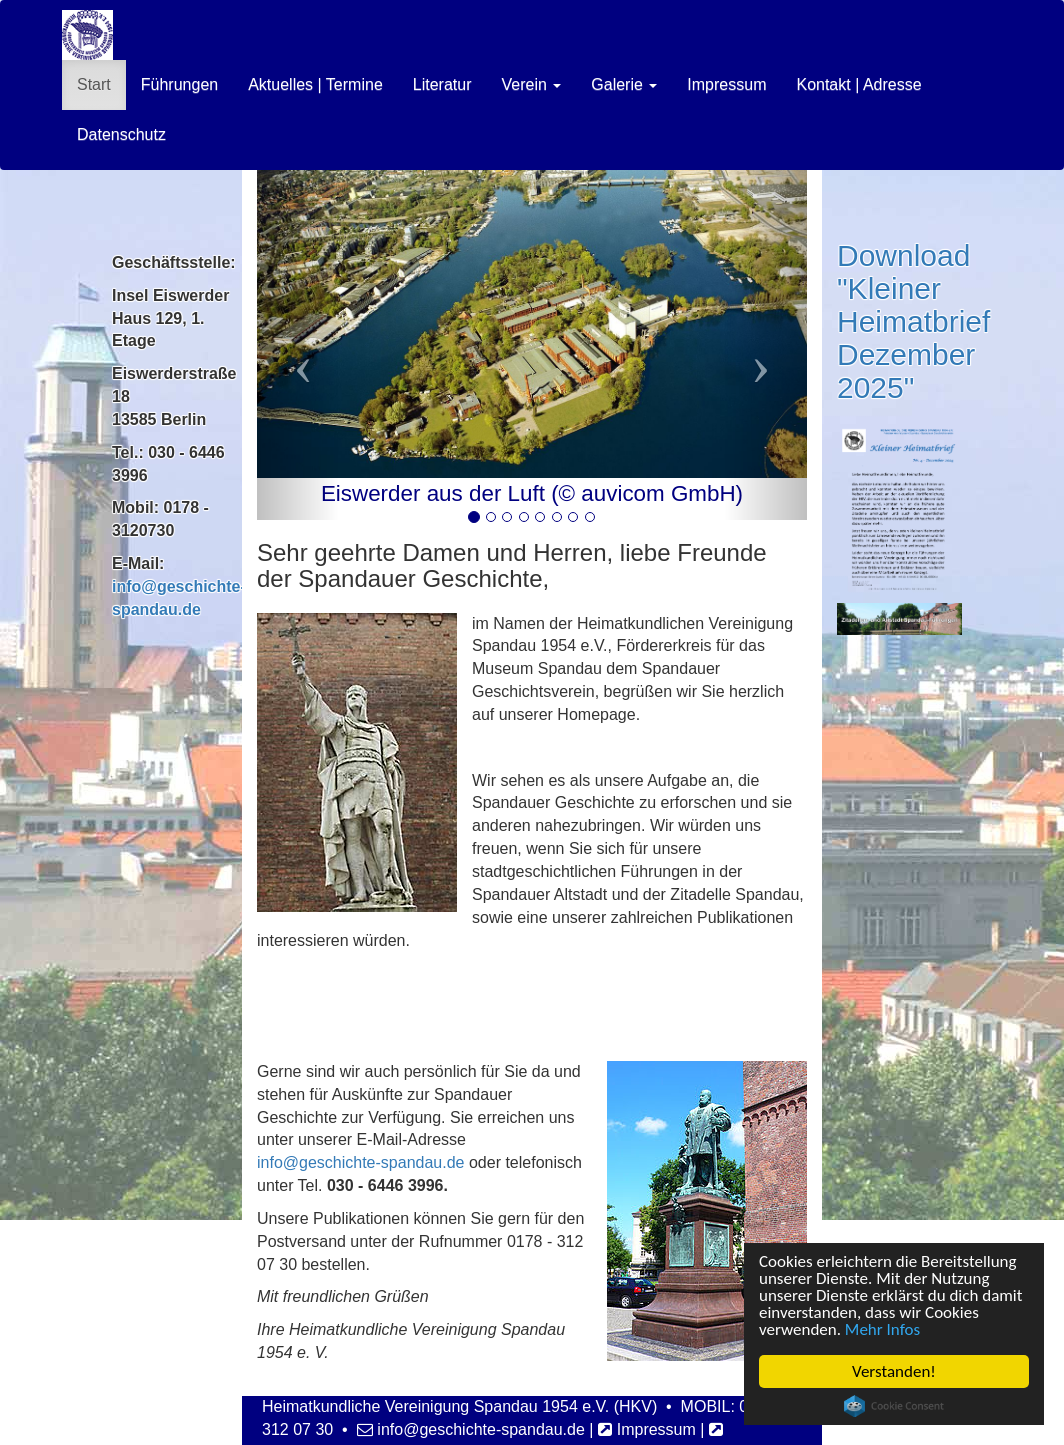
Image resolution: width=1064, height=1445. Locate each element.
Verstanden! (895, 1371)
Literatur (442, 84)
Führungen (179, 84)
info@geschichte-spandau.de (361, 1162)
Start (94, 84)
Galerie (624, 84)
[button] (298, 344)
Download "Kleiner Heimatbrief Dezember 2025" (913, 321)
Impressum (726, 84)
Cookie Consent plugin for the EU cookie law (895, 1406)
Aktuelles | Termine (315, 84)
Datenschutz (121, 134)
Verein (531, 84)
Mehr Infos (883, 1329)
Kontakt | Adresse (858, 84)
